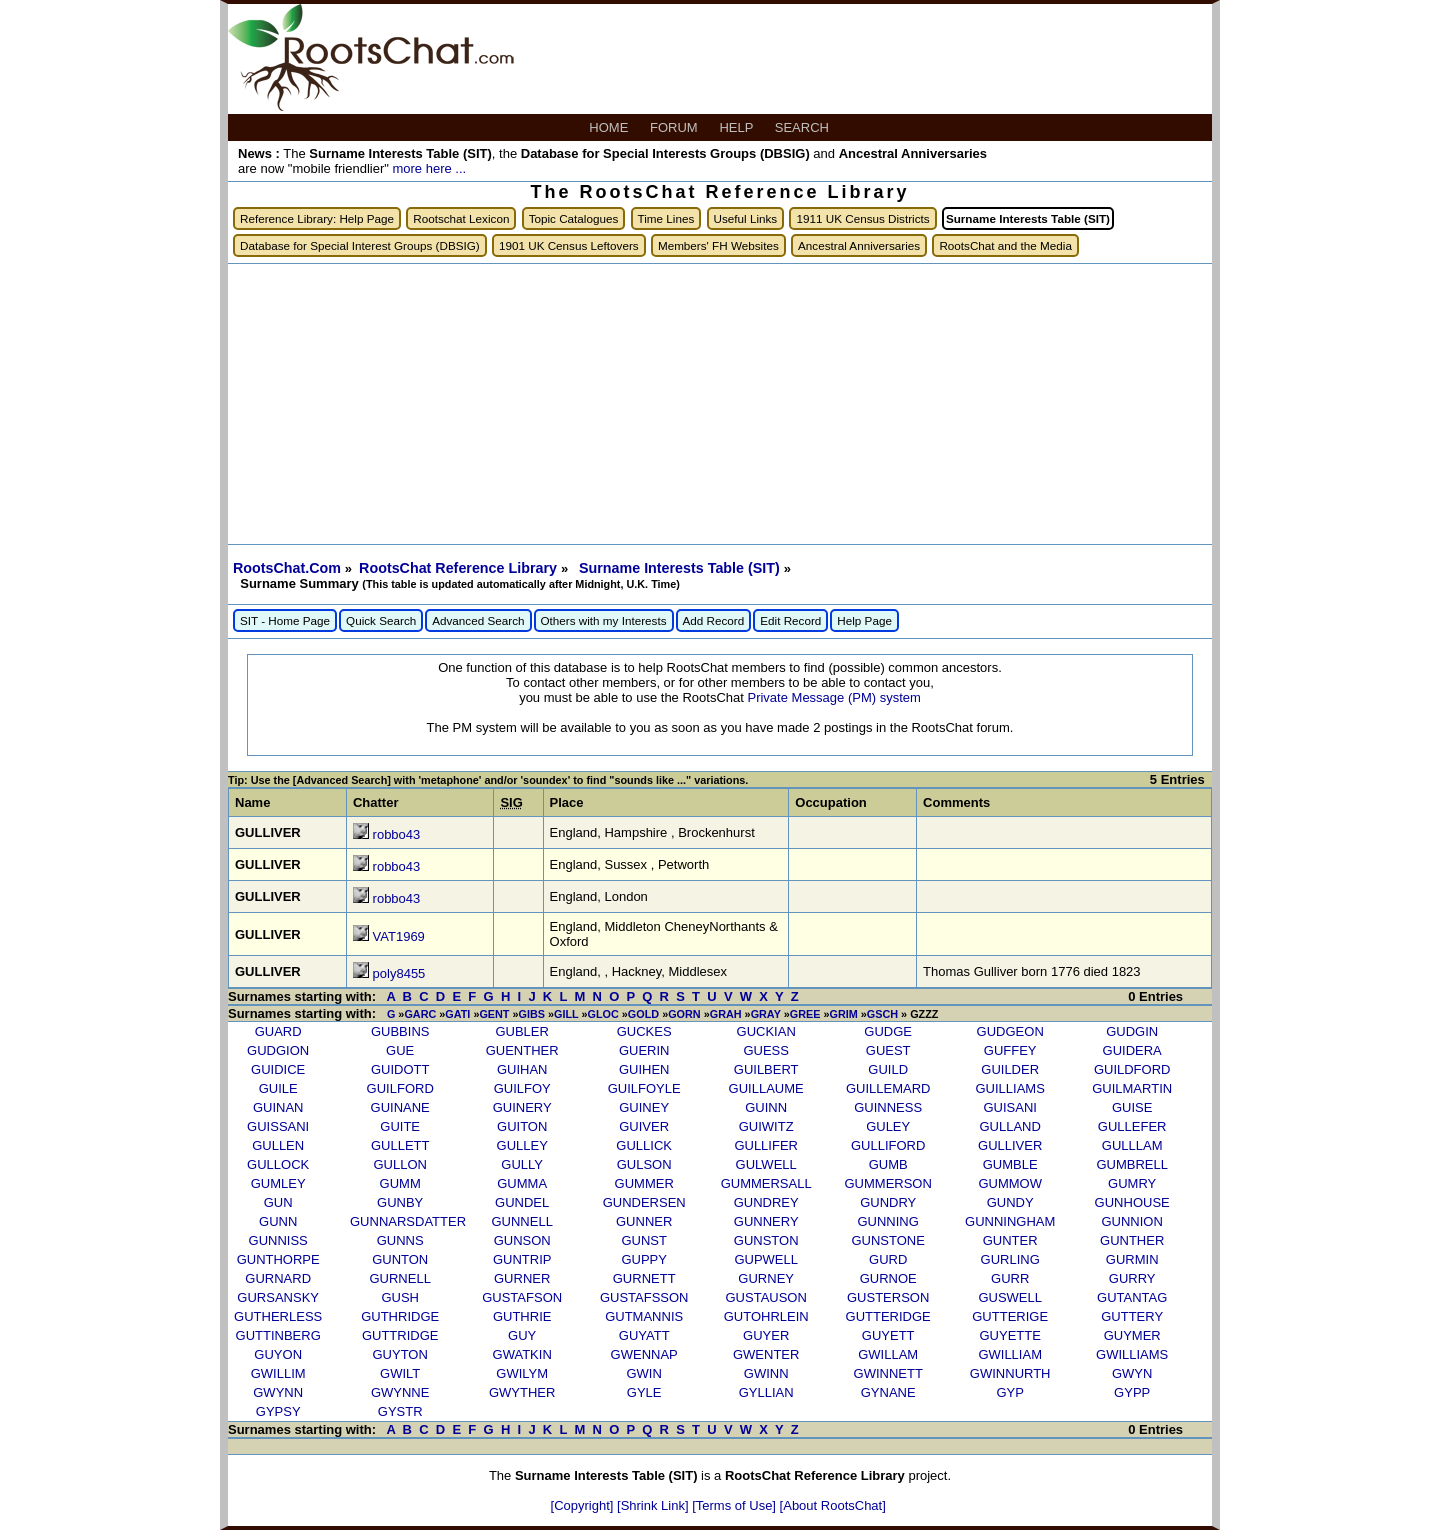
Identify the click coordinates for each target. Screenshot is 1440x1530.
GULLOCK (278, 1164)
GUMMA (522, 1183)
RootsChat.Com (287, 568)
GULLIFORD (888, 1145)
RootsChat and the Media (1005, 245)
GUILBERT (766, 1069)
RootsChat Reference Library (460, 568)
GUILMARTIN (1132, 1088)
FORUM (675, 127)
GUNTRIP (522, 1259)
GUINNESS (888, 1107)
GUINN (766, 1107)
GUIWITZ (766, 1126)
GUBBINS (400, 1031)
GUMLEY (278, 1183)
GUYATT (644, 1335)
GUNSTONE (887, 1240)
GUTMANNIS (644, 1316)
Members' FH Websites (718, 245)
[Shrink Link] (654, 1505)
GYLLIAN (766, 1392)
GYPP (1132, 1392)
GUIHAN (522, 1069)
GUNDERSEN (644, 1202)
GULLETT (400, 1145)
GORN (684, 1014)
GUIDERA (1132, 1050)
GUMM (400, 1183)
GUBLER (521, 1031)
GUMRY (1132, 1183)
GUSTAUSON (765, 1297)
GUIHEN (644, 1069)
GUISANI (1009, 1107)
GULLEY (522, 1145)
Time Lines (666, 218)
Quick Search (381, 620)
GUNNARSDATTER (408, 1221)
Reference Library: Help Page (317, 218)
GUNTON (400, 1259)
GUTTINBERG (278, 1335)
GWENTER (766, 1354)
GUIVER (644, 1126)
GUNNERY (766, 1221)
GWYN (1132, 1373)
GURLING (1010, 1259)
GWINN (766, 1373)
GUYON (278, 1354)
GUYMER (1132, 1335)
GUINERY (522, 1107)
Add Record (714, 620)
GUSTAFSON (522, 1297)
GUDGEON (1010, 1031)
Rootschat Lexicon (461, 218)
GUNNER (644, 1221)
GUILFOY (522, 1088)
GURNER (522, 1278)
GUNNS (400, 1240)
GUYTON (399, 1354)
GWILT (400, 1373)
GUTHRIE (522, 1316)
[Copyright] (584, 1505)
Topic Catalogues (574, 218)
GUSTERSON (888, 1297)
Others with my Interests (604, 620)
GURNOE (888, 1278)
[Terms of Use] (735, 1505)
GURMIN (1132, 1259)
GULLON (399, 1164)
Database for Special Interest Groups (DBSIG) (360, 245)
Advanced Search (478, 620)
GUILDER (1010, 1069)
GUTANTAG (1132, 1297)
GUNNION (1131, 1221)
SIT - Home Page (285, 620)
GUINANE (400, 1107)
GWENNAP (644, 1354)
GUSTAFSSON (644, 1297)
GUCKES (644, 1031)
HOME (610, 127)
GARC (420, 1014)
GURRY (1132, 1278)
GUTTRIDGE (400, 1335)
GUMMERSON (887, 1183)
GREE (805, 1014)
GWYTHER (522, 1392)
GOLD (643, 1014)
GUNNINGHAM (1010, 1221)
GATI (457, 1014)
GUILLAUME (766, 1088)
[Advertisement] (720, 404)
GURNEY (766, 1278)
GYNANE (888, 1392)
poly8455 (399, 973)
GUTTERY (1132, 1316)
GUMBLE (1010, 1164)
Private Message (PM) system (833, 697)
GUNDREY (766, 1202)
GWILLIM (278, 1373)
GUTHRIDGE (400, 1316)
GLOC (603, 1014)
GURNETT (644, 1278)
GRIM (843, 1014)
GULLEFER (1132, 1126)
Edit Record (790, 620)
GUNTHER (1132, 1240)
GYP (1009, 1392)
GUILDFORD (1132, 1069)
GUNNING (887, 1221)
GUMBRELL (1132, 1164)
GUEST (888, 1050)
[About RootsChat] (833, 1505)
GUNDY (1010, 1202)
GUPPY (644, 1259)
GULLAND (1009, 1126)
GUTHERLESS (278, 1316)
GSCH (882, 1014)
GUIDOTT (400, 1069)
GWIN (643, 1373)
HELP (737, 127)
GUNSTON (766, 1240)
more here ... (429, 168)
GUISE (1132, 1107)
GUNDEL (522, 1202)
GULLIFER (766, 1145)
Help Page (864, 620)
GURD (888, 1259)
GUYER (766, 1335)
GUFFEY (1010, 1050)
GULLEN (278, 1145)
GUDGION (278, 1050)
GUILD (888, 1069)
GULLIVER (1010, 1145)
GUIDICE (278, 1069)
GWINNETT (888, 1373)
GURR (1010, 1278)
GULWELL (766, 1164)
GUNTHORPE (278, 1259)
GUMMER (644, 1183)
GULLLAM (1132, 1145)
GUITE (400, 1126)
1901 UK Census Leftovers (569, 245)
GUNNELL (521, 1221)
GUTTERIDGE (888, 1316)
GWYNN (278, 1392)
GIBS (532, 1014)
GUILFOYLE (644, 1088)
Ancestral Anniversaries (859, 245)
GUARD (278, 1031)
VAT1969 (399, 936)
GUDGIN (1132, 1031)
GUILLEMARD (888, 1088)
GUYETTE (1009, 1335)
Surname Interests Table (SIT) (681, 568)
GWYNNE (400, 1392)
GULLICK (644, 1145)
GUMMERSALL (766, 1183)
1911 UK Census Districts (862, 218)
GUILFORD (400, 1088)
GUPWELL (766, 1259)
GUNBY (400, 1202)
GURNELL (399, 1278)
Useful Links (746, 218)
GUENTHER (522, 1050)
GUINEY (644, 1107)
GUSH (400, 1297)
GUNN (278, 1221)
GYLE (644, 1392)
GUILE (278, 1088)
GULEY (888, 1126)
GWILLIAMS (1132, 1354)
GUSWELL (1010, 1297)
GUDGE (888, 1031)
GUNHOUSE (1132, 1202)
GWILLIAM (1010, 1354)
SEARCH (804, 127)
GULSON (644, 1164)
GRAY (766, 1014)
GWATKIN (522, 1354)
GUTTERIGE (1010, 1316)
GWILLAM (888, 1354)
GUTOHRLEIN (766, 1316)
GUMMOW (1010, 1183)
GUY (522, 1335)
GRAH (726, 1014)
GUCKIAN (766, 1031)
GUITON (522, 1126)
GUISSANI (278, 1126)
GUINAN (278, 1107)
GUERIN (644, 1050)
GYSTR (400, 1411)
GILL (566, 1014)
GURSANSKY (278, 1297)
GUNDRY (888, 1202)
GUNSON (522, 1240)
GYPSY (278, 1411)
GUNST (644, 1240)
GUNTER (1010, 1240)
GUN (278, 1202)
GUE (400, 1050)
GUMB (888, 1164)
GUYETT (888, 1335)
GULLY (522, 1164)
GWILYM (522, 1373)
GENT (494, 1014)
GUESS (766, 1050)
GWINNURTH (1010, 1373)
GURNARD (278, 1278)
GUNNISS (278, 1240)
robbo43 (397, 834)
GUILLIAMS (1010, 1088)
